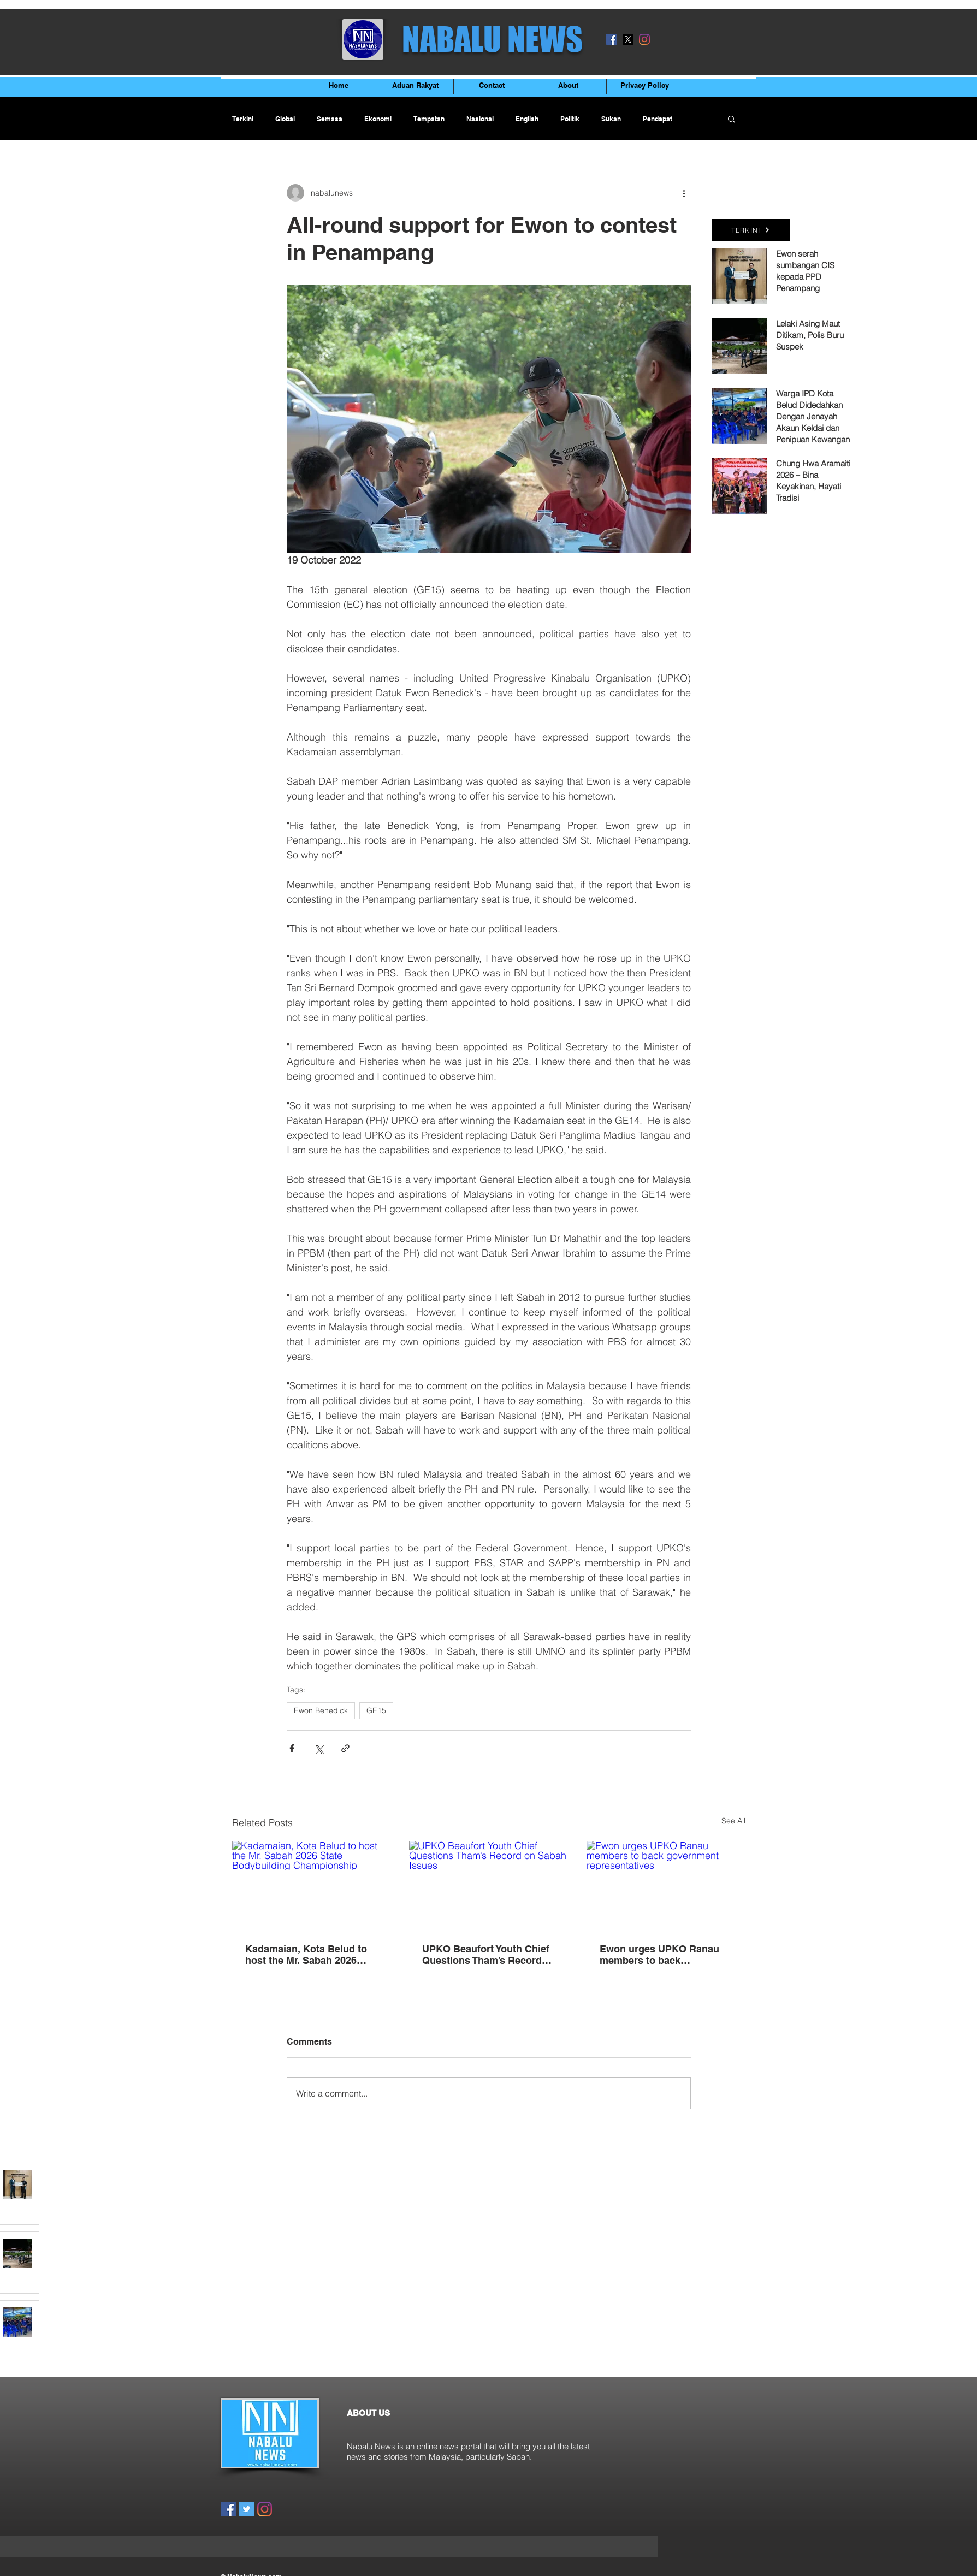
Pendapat (657, 119)
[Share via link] (345, 1748)
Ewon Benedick (321, 1710)
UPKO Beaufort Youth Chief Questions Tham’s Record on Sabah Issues (485, 1954)
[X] (628, 39)
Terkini (242, 119)
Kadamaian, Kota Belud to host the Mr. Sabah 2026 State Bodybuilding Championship (306, 1954)
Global (285, 119)
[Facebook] (611, 39)
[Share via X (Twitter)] (318, 1748)
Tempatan (429, 119)
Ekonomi (378, 119)
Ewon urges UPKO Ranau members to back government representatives (665, 1954)
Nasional (480, 119)
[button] (731, 118)
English (527, 119)
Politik (569, 119)
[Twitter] (246, 2509)
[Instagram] (644, 39)
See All (733, 1821)
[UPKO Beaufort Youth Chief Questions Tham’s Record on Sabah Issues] (488, 1885)
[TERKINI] (751, 230)
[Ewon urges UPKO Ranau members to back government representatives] (666, 1885)
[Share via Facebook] (292, 1748)
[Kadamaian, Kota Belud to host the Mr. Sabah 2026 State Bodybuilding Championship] (311, 1885)
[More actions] (684, 192)
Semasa (329, 119)
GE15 (376, 1710)
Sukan (611, 119)
